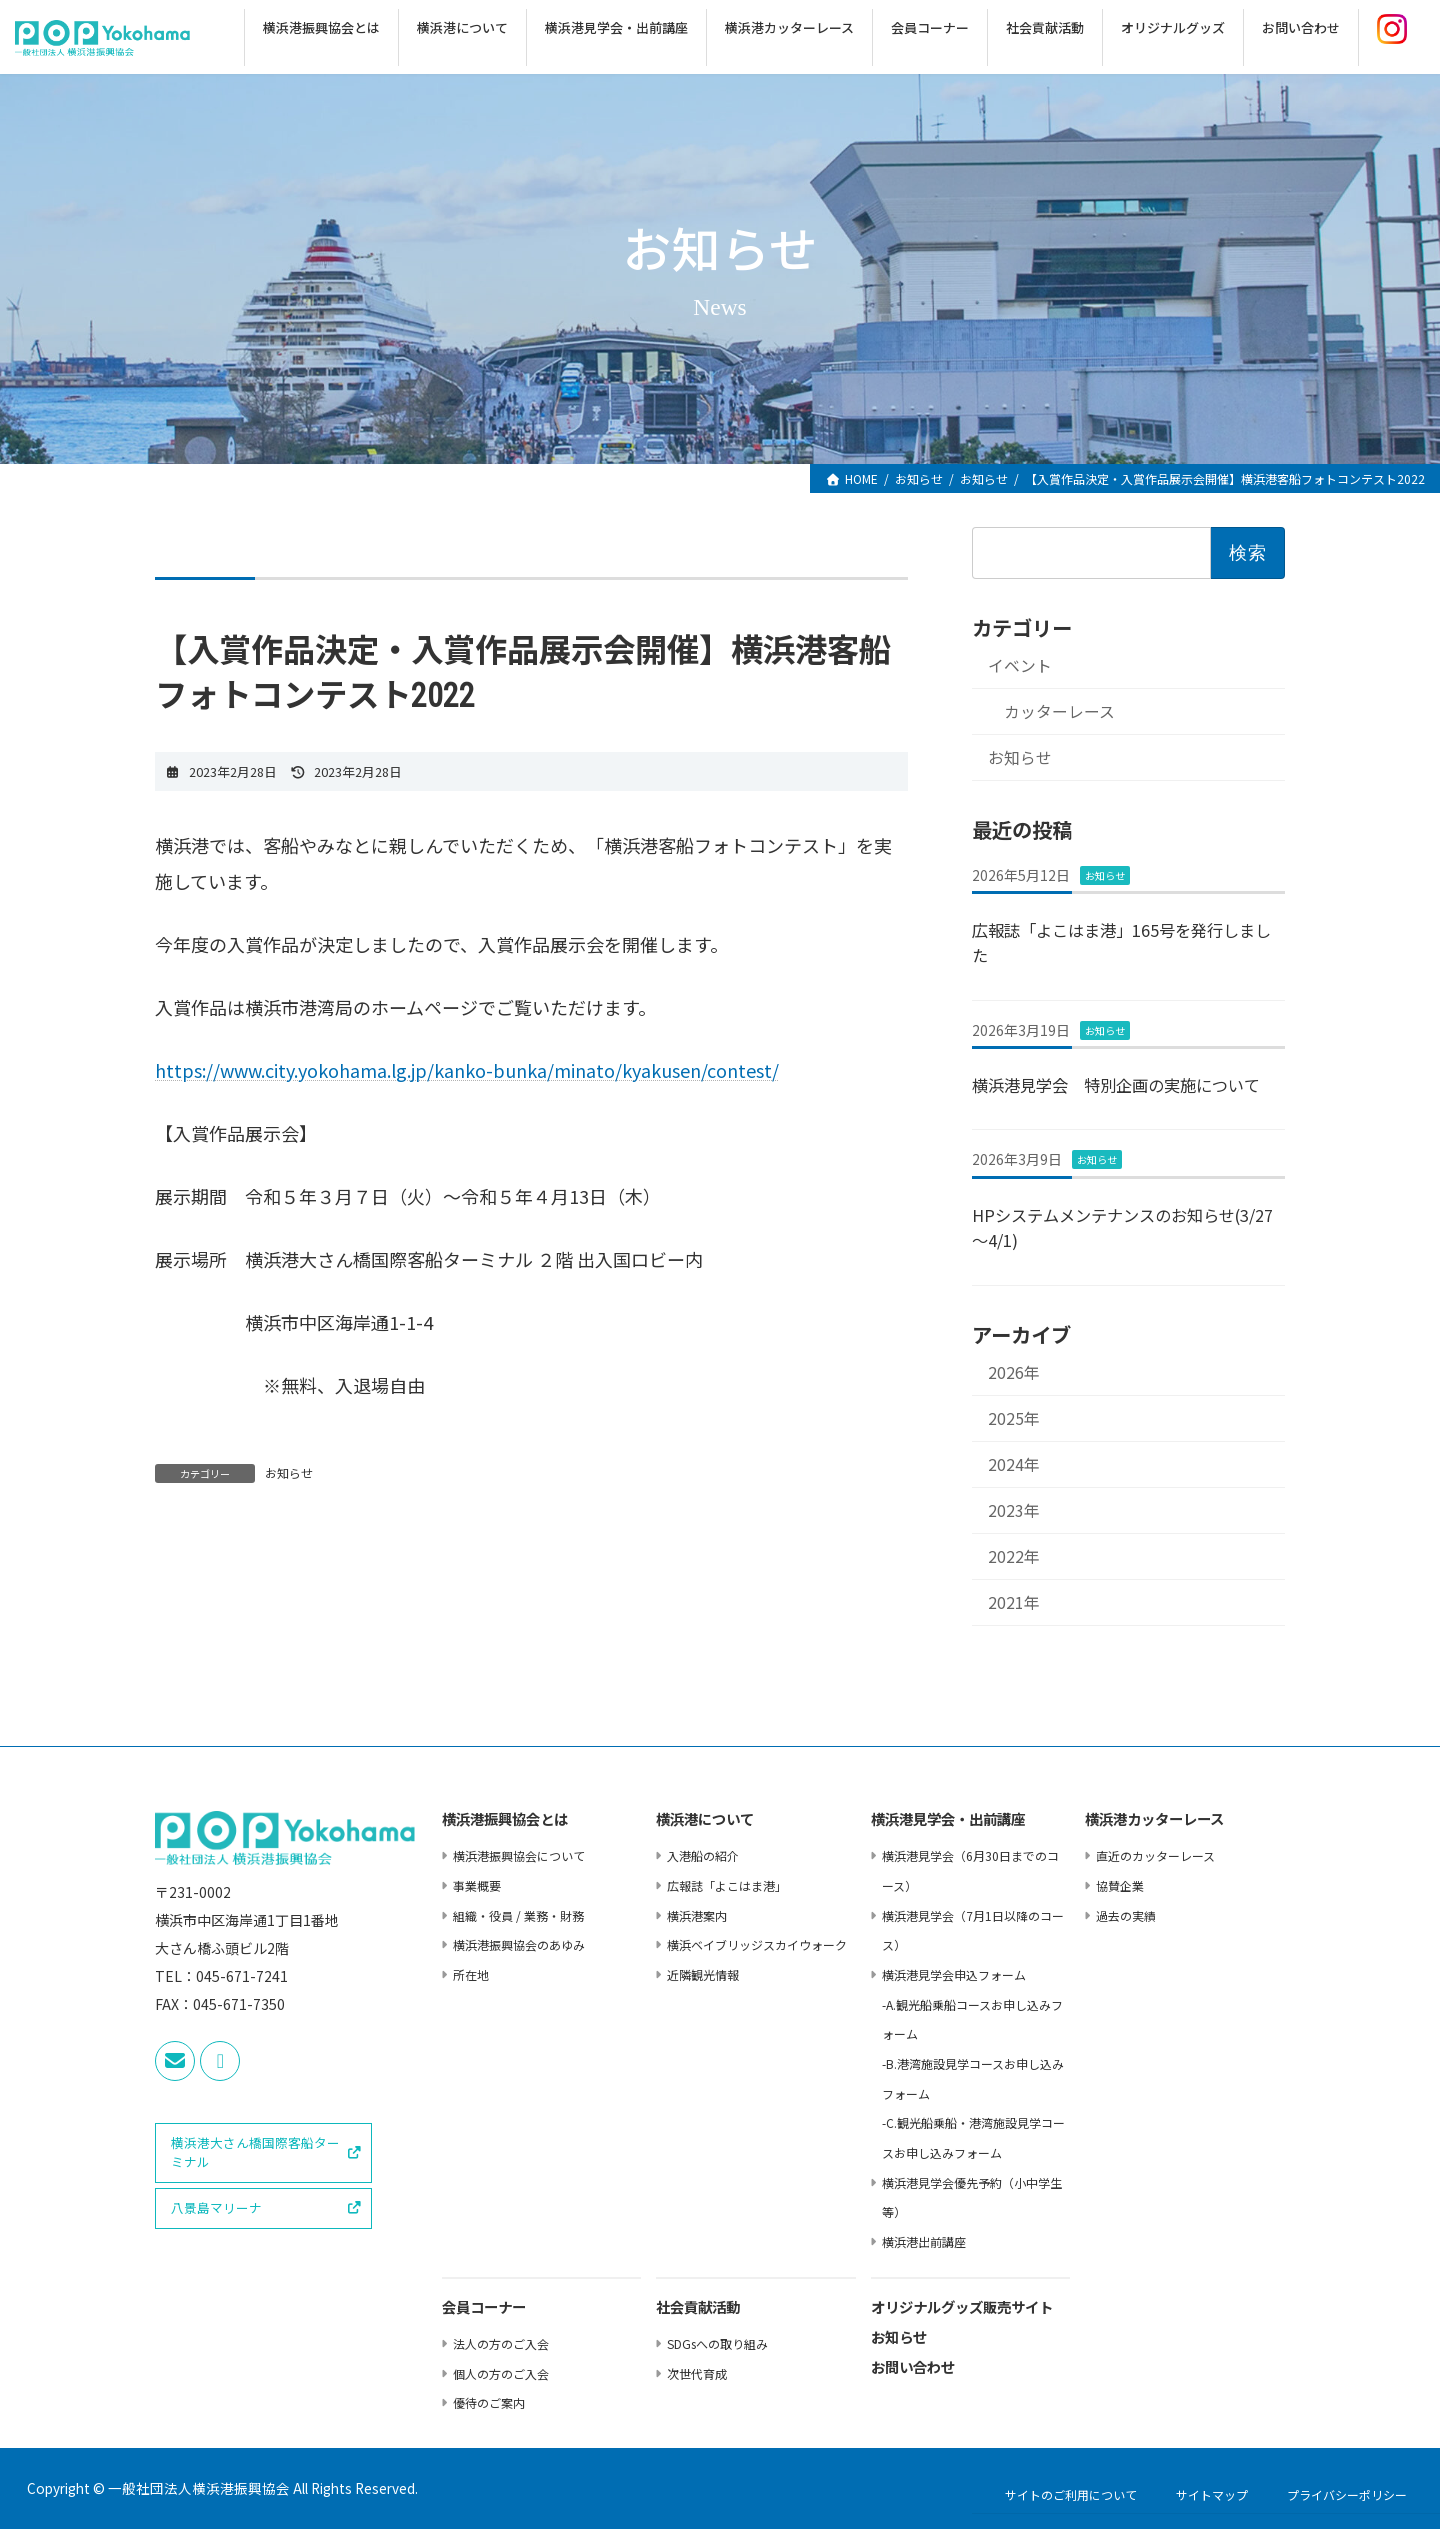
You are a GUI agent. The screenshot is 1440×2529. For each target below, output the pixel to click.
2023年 (1014, 1510)
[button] (263, 2153)
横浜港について (705, 1820)
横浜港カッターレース (1154, 1820)
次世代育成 (697, 2373)
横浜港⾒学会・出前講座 (948, 1820)
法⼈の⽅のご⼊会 (501, 2343)
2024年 (1014, 1464)
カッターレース (1058, 711)
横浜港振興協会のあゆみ (519, 1944)
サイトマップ (1212, 2494)
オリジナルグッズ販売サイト (962, 2308)
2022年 (1014, 1556)
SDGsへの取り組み (717, 2343)
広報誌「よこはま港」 (727, 1885)
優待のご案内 (489, 2402)
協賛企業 (1120, 1885)
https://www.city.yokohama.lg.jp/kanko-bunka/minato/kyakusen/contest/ (467, 1070)
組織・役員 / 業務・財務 (518, 1915)
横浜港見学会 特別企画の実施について (1116, 1085)
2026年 (1014, 1372)
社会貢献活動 (698, 2308)
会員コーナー (484, 2308)
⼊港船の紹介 (703, 1855)
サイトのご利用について (1071, 2494)
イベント (1020, 665)
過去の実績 (1126, 1915)
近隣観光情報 (703, 1974)
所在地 (471, 1974)
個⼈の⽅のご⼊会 (501, 2373)
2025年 (1014, 1418)
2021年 (1014, 1602)
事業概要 (477, 1885)
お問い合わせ (913, 2368)
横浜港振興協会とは (505, 1820)
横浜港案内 (697, 1915)
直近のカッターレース (1155, 1855)
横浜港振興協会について (519, 1855)
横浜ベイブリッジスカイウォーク (757, 1944)
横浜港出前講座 (924, 2241)
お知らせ (289, 1472)
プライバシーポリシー (1347, 2494)
